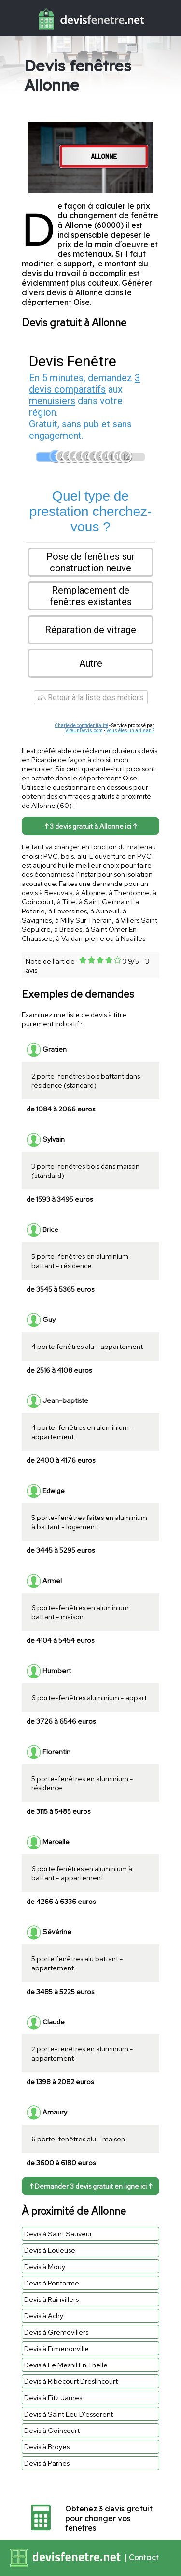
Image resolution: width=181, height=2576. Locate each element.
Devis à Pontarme (51, 2282)
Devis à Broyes (47, 2446)
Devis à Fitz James (53, 2397)
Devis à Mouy (44, 2266)
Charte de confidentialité (81, 725)
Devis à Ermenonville (56, 2348)
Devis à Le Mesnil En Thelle (66, 2364)
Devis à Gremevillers (56, 2332)
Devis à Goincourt (52, 2430)
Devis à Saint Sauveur (58, 2233)
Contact (144, 2557)
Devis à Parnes (47, 2463)
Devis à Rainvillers (51, 2299)
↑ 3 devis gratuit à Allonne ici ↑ (90, 826)
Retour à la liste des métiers (90, 697)
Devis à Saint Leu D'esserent (68, 2413)
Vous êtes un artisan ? (130, 730)
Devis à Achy (43, 2315)
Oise (81, 302)
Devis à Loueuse (49, 2250)
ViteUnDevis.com (84, 730)
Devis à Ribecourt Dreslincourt (71, 2381)
